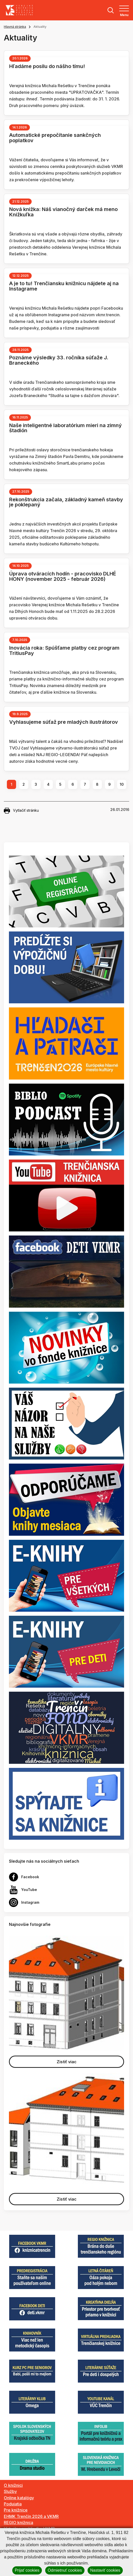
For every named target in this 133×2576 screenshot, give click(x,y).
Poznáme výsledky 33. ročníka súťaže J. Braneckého (58, 360)
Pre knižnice (16, 2510)
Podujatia (13, 2503)
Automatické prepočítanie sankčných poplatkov (55, 137)
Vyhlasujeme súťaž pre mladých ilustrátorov (63, 722)
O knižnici (13, 2485)
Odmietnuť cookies (65, 2570)
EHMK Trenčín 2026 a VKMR (31, 2516)
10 (122, 784)
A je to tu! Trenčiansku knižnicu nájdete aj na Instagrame (64, 286)
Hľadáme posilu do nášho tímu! (47, 66)
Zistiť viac (67, 2061)
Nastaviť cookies (105, 2570)
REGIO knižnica (18, 2522)
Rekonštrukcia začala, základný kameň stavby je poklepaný (66, 502)
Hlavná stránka (15, 27)
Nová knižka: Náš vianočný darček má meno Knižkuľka (63, 212)
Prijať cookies (27, 2570)
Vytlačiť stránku (21, 811)
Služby (10, 2491)
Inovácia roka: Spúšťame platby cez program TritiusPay (64, 650)
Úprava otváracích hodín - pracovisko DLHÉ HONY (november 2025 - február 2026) (62, 576)
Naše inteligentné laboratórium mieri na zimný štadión (65, 428)
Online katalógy (19, 2497)
